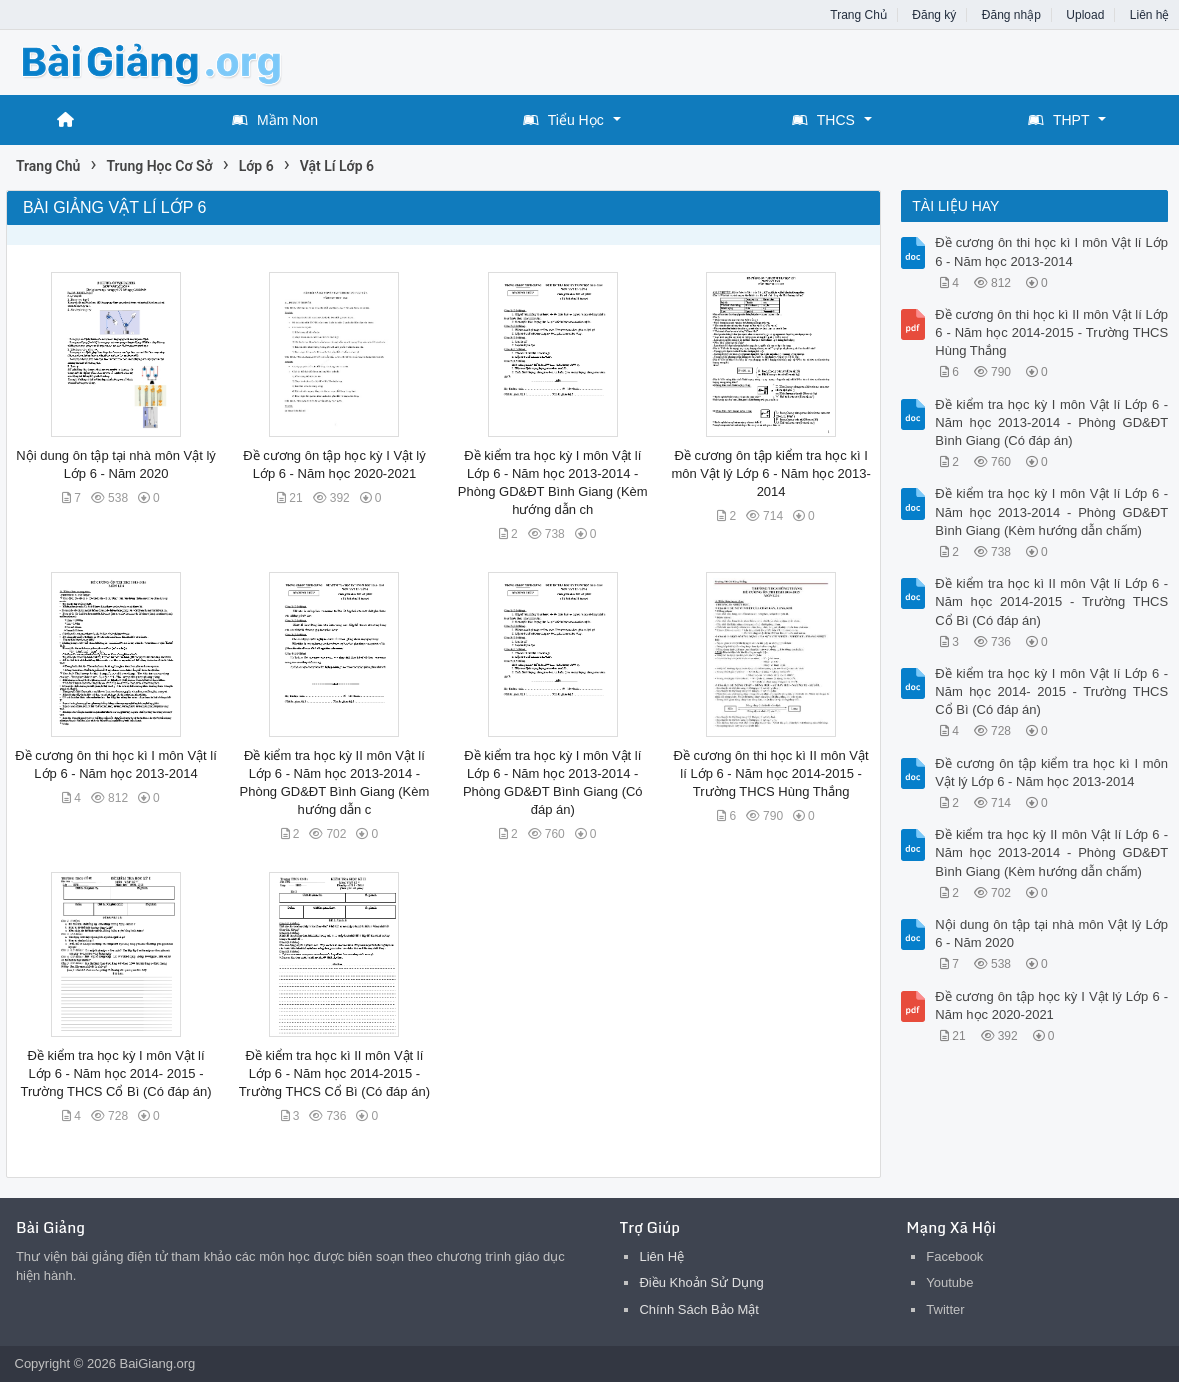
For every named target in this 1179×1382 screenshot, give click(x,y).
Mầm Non (275, 120)
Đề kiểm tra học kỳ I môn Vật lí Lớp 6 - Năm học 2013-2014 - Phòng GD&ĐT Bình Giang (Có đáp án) (1051, 422)
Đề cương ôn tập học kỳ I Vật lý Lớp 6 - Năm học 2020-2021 (1051, 1005)
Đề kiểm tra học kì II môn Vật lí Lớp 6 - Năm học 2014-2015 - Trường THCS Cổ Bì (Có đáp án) (334, 1073)
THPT (1059, 120)
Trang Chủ (858, 15)
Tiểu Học (563, 120)
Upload (1085, 15)
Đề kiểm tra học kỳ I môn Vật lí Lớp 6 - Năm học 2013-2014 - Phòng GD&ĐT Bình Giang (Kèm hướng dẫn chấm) (1051, 511)
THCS (823, 120)
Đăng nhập (1011, 15)
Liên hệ (1150, 15)
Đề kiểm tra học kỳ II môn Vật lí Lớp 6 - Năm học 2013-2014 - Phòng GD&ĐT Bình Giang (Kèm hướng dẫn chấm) (1051, 852)
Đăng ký (934, 15)
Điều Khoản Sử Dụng (701, 1282)
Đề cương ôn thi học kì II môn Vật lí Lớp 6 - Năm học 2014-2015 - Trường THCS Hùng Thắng (771, 773)
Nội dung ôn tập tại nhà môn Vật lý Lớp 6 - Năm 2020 (1051, 933)
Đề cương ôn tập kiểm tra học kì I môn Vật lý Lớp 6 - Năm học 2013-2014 (770, 473)
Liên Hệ (661, 1256)
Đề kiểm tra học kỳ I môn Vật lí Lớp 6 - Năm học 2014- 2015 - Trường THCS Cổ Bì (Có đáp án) (115, 1073)
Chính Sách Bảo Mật (699, 1309)
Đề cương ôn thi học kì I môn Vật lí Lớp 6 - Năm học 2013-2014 (1051, 251)
